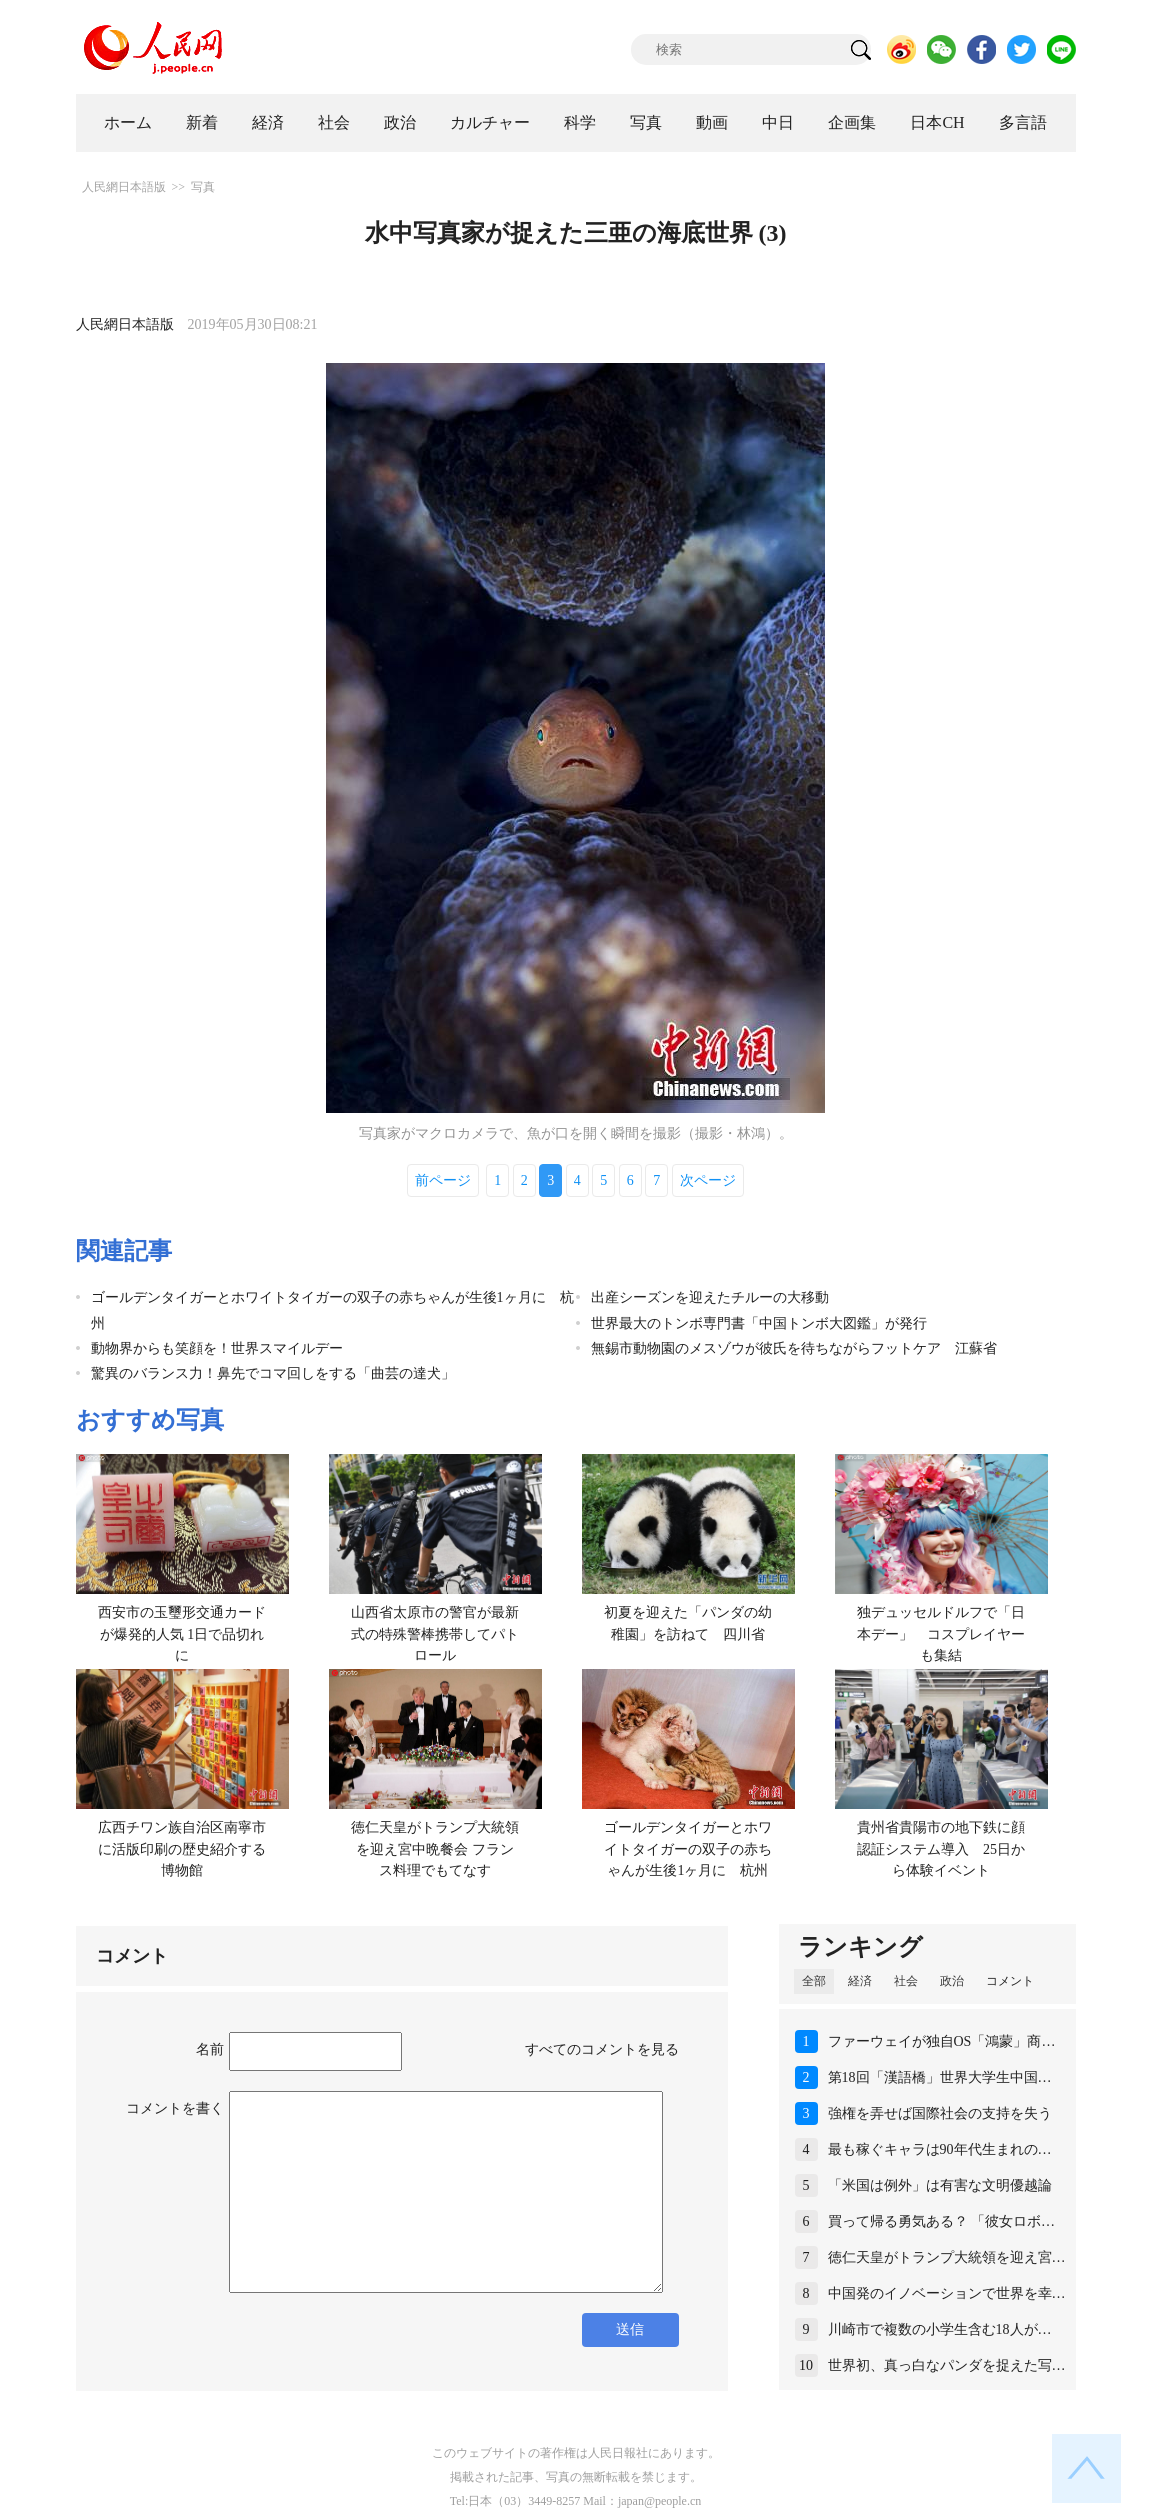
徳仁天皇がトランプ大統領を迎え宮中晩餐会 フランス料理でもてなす (435, 1849)
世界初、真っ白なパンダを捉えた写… (947, 2365)
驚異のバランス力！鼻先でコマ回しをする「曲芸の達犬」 (273, 1373)
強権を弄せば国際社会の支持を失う (940, 2113)
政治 (400, 122)
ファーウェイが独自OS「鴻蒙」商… (942, 2041)
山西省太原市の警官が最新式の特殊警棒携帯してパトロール (435, 1634)
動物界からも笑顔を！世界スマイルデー (217, 1348)
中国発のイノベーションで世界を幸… (947, 2293)
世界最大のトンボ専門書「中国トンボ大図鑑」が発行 (759, 1323)
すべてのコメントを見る (602, 2049)
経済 (268, 122)
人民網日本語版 (124, 187)
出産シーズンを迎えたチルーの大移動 (717, 1297)
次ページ (708, 1180)
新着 (202, 122)
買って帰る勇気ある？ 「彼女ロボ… (942, 2221)
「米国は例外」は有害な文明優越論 (940, 2185)
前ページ (443, 1180)
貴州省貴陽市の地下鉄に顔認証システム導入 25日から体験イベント (941, 1849)
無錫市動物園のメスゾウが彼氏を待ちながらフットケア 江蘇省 (794, 1348)
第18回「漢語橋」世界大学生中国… (940, 2077)
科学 (580, 122)
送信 (630, 2329)
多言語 (1023, 122)
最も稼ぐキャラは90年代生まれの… (940, 2149)
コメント (1010, 1981)
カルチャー (490, 122)
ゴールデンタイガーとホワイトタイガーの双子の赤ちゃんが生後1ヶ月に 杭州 (688, 1849)
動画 (712, 122)
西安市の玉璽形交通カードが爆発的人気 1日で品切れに (182, 1634)
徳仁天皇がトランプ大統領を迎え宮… (947, 2257)
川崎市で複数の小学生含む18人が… (940, 2329)
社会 (334, 122)
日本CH (937, 122)
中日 (778, 122)
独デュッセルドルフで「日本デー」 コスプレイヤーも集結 (941, 1634)
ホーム (128, 122)
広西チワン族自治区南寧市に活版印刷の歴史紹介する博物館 (182, 1849)
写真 (646, 122)
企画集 (852, 122)
